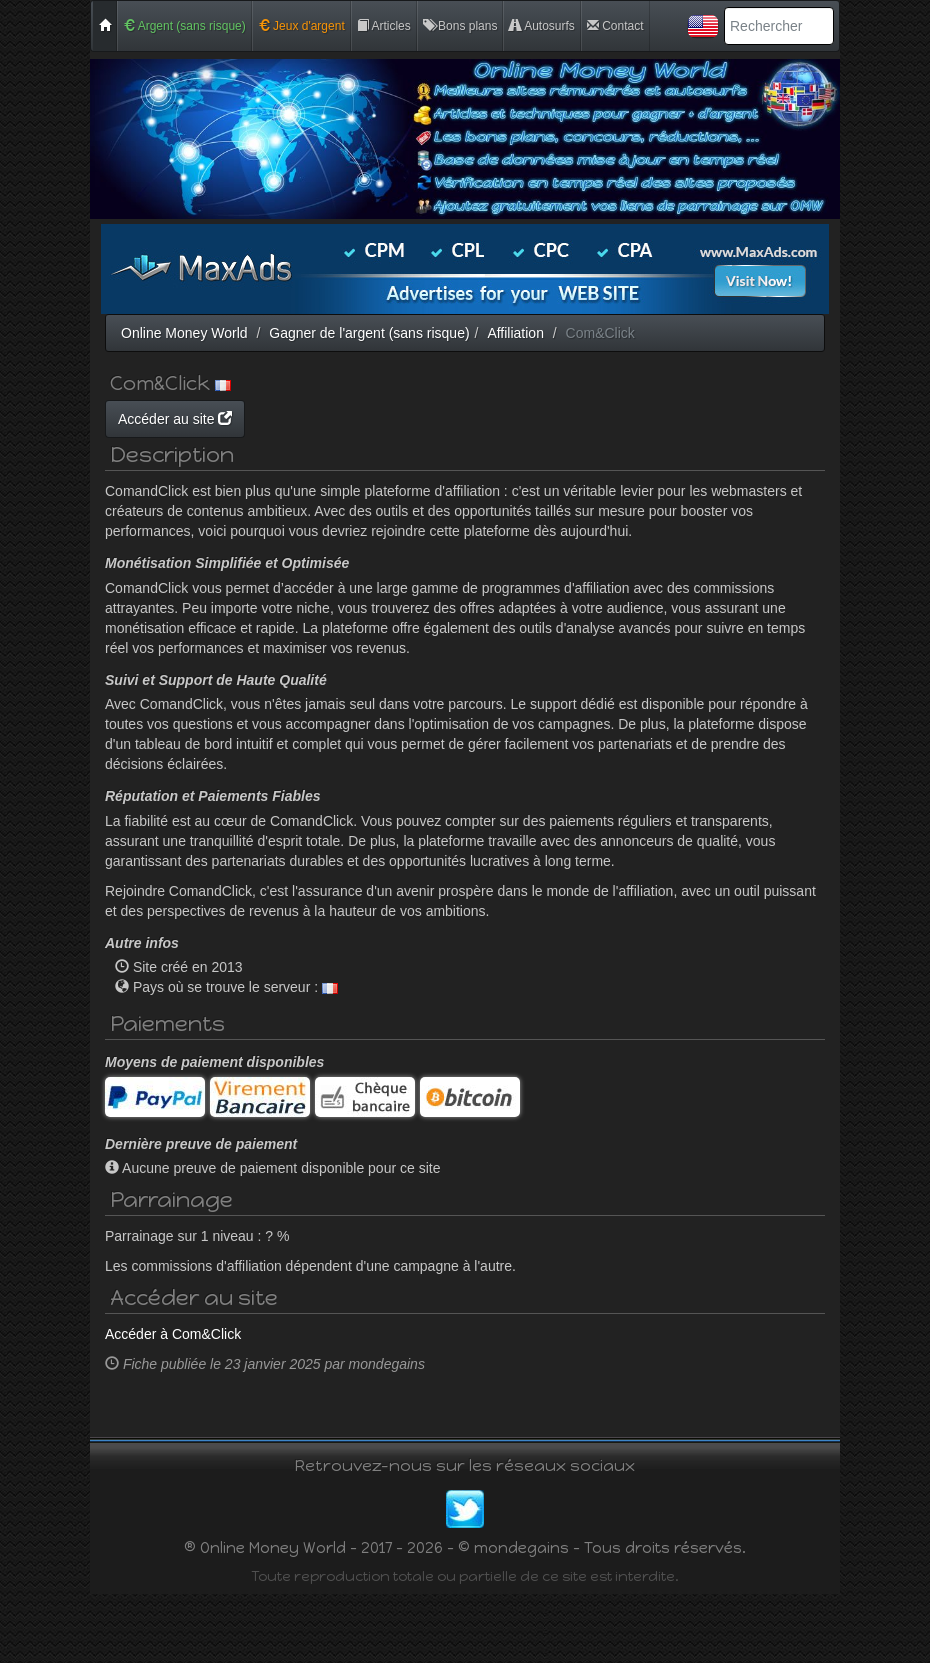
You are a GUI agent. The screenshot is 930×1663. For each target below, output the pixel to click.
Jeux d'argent (301, 26)
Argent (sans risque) (184, 26)
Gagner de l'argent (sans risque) (369, 333)
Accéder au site (365, 419)
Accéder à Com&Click (173, 1403)
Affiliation (515, 333)
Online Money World (184, 333)
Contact (615, 26)
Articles (384, 26)
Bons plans (460, 26)
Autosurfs (541, 26)
